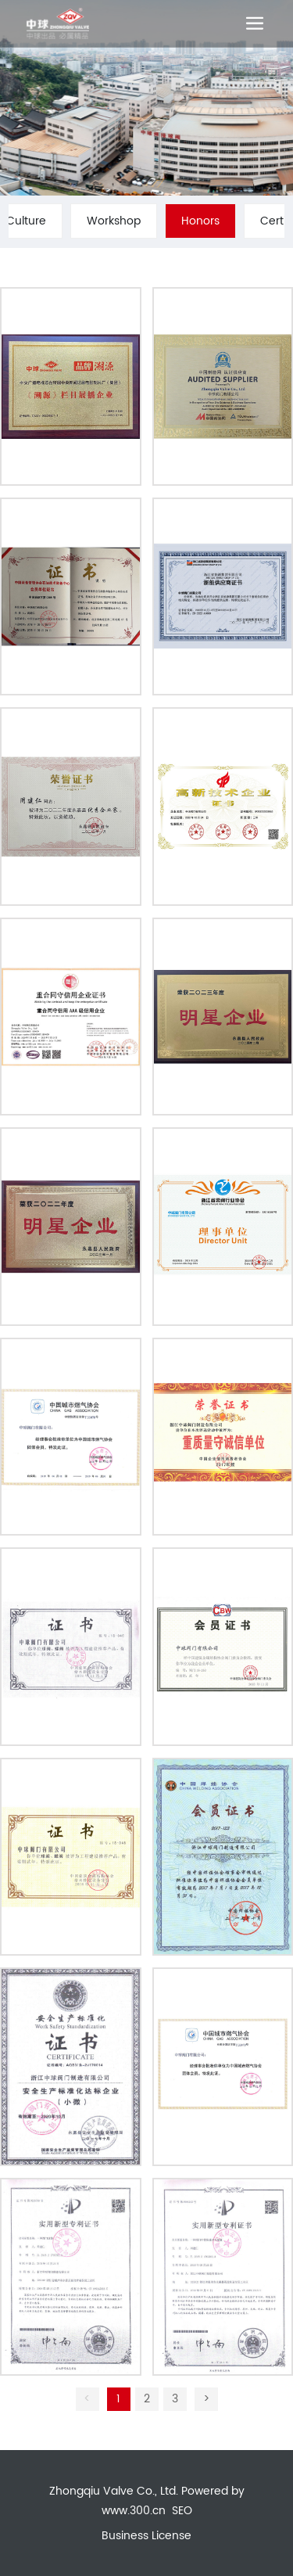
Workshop (114, 221)
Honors (200, 221)
